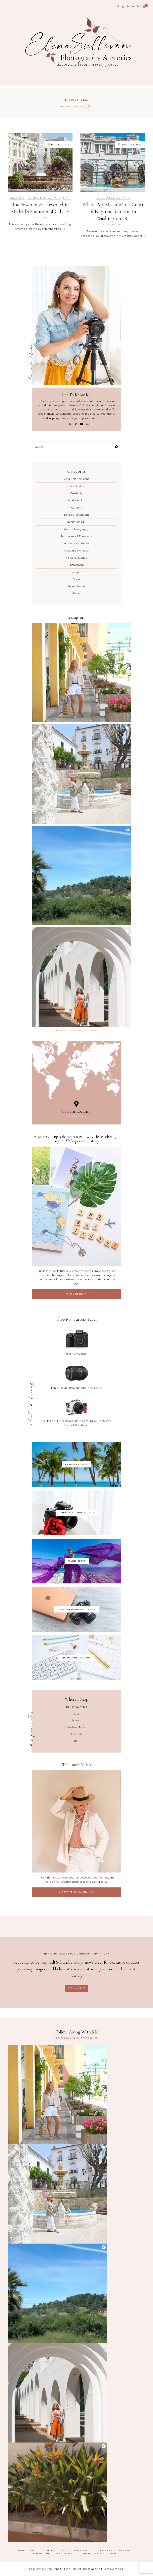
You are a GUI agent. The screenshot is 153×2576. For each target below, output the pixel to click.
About (34, 2550)
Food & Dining (76, 500)
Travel (76, 593)
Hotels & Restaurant (76, 514)
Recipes (76, 572)
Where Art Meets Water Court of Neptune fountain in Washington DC (113, 211)
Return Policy (67, 2553)
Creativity (17, 198)
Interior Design (76, 521)
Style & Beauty (77, 586)
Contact (114, 2553)
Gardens (76, 507)
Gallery (50, 2550)
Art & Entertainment (76, 478)
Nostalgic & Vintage (76, 550)
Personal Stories (76, 557)
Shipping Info (42, 2553)
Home (21, 2550)
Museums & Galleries (77, 543)
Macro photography (76, 529)
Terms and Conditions (115, 2550)
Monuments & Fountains (44, 198)
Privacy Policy (84, 2550)
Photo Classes (93, 2553)
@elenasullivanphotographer (76, 1031)
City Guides (77, 486)
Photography (77, 564)
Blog (65, 2550)
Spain (67, 198)
